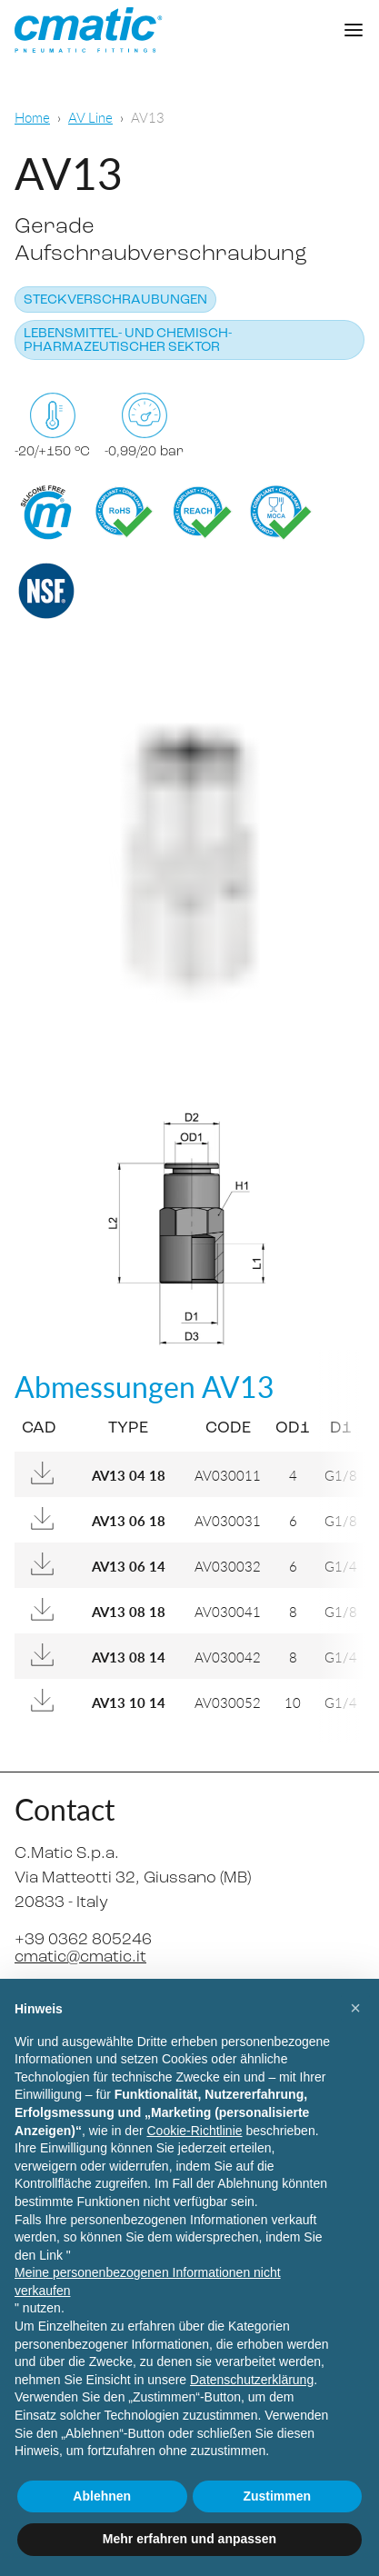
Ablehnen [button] (102, 2496)
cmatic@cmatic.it (80, 1957)
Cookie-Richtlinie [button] (194, 2130)
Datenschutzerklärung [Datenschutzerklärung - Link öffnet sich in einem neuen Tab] (252, 2379)
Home (32, 116)
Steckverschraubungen (115, 300)
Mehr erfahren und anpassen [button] (189, 2538)
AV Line (90, 116)
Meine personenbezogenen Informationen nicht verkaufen (148, 2281)
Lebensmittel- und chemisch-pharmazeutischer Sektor (128, 340)
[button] (355, 2007)
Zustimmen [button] (277, 2496)
